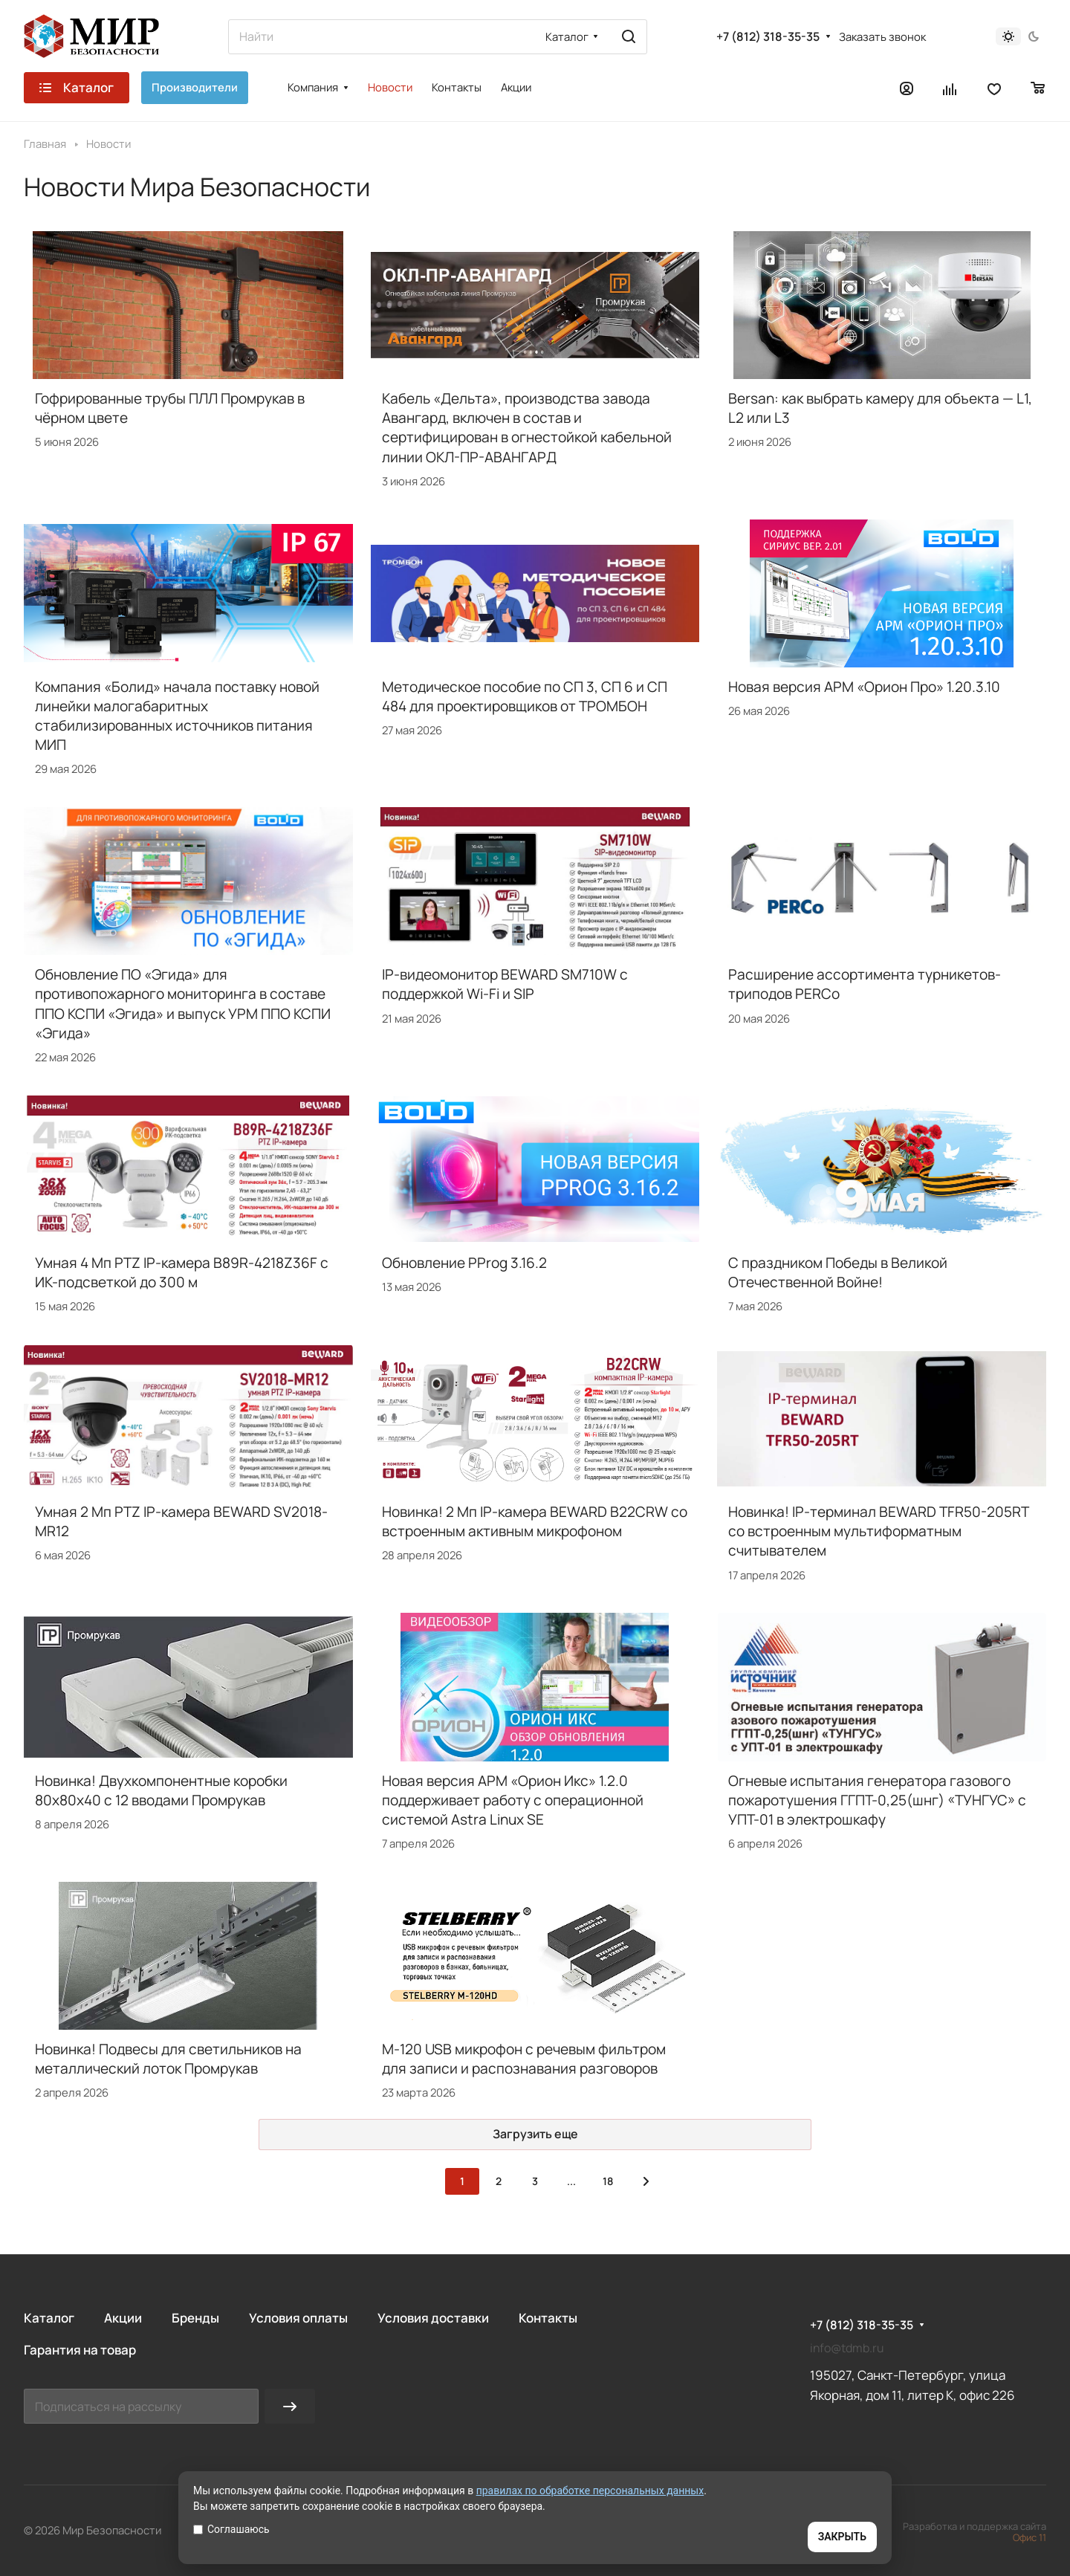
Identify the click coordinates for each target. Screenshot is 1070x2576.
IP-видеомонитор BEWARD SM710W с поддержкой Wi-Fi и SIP (505, 984)
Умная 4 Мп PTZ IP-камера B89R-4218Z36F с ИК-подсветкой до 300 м (181, 1272)
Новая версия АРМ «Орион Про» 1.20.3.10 (864, 686)
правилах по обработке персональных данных (590, 2490)
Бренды (195, 2317)
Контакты (548, 2317)
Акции (123, 2317)
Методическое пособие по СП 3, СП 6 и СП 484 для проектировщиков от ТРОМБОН (524, 696)
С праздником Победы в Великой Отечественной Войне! (837, 1272)
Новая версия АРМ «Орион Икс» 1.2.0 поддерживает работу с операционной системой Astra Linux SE (512, 1800)
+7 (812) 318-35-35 (768, 37)
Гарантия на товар (80, 2349)
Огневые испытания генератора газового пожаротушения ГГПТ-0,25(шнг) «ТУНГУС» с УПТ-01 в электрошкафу (877, 1800)
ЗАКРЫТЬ (842, 2537)
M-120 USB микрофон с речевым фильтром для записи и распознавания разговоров (524, 2058)
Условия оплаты (298, 2317)
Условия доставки (433, 2317)
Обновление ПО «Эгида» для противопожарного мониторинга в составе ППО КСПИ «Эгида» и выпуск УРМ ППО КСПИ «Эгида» (183, 1003)
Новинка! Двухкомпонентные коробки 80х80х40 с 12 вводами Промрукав (161, 1790)
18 (608, 2181)
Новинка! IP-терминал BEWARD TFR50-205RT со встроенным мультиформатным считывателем (878, 1531)
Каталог (49, 2317)
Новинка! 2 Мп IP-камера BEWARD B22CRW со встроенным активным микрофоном (534, 1521)
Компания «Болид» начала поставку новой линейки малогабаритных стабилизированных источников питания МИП (177, 715)
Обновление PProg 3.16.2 (464, 1262)
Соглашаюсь (231, 2529)
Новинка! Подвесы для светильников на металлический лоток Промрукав (168, 2058)
